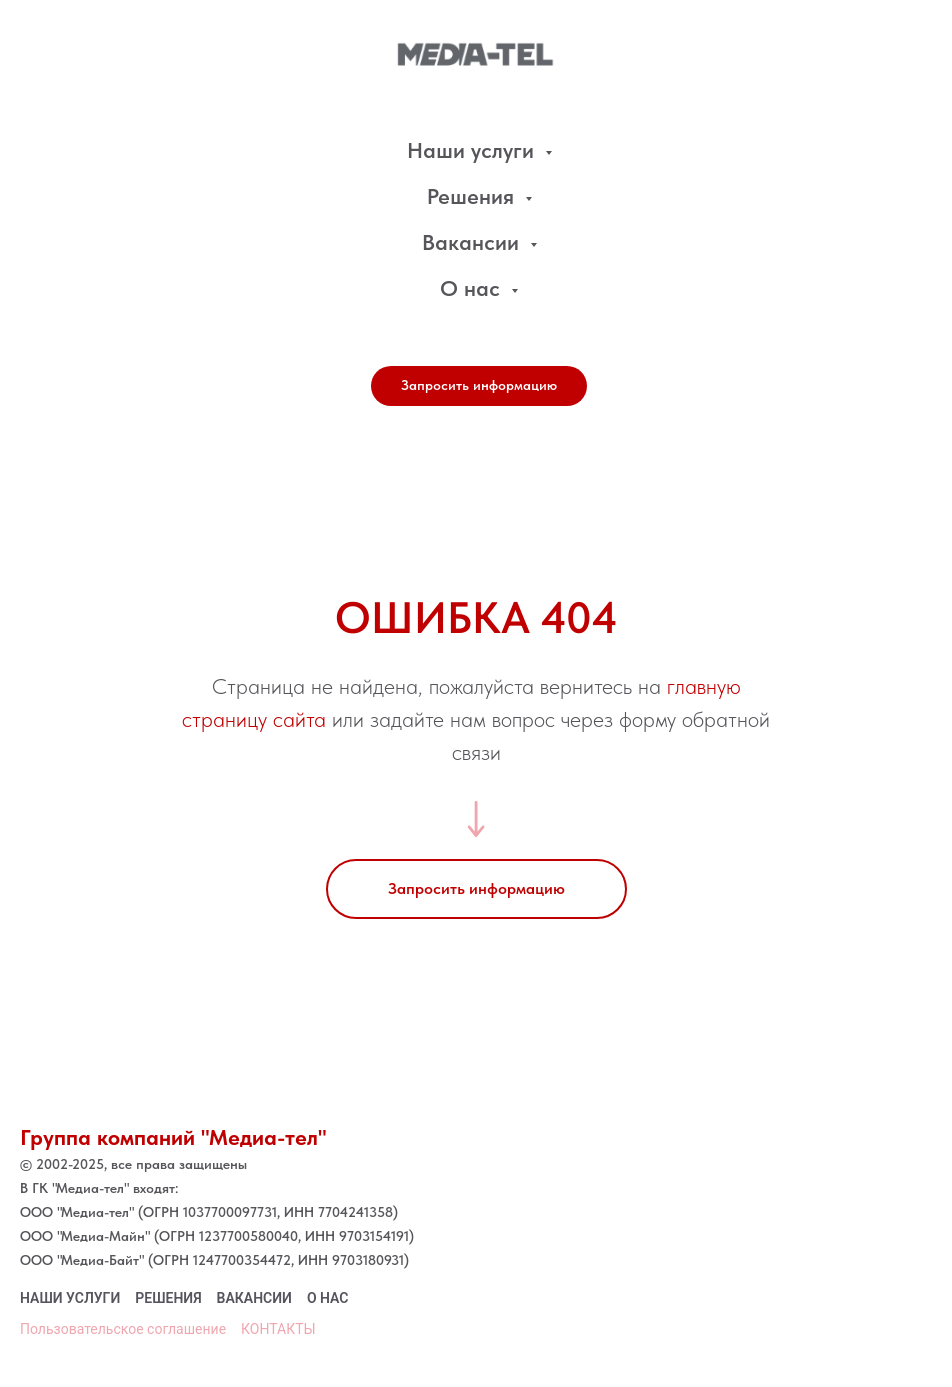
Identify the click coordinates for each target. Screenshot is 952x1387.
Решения (473, 196)
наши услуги (70, 1298)
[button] (479, 386)
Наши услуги (473, 150)
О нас (473, 288)
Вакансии (473, 242)
